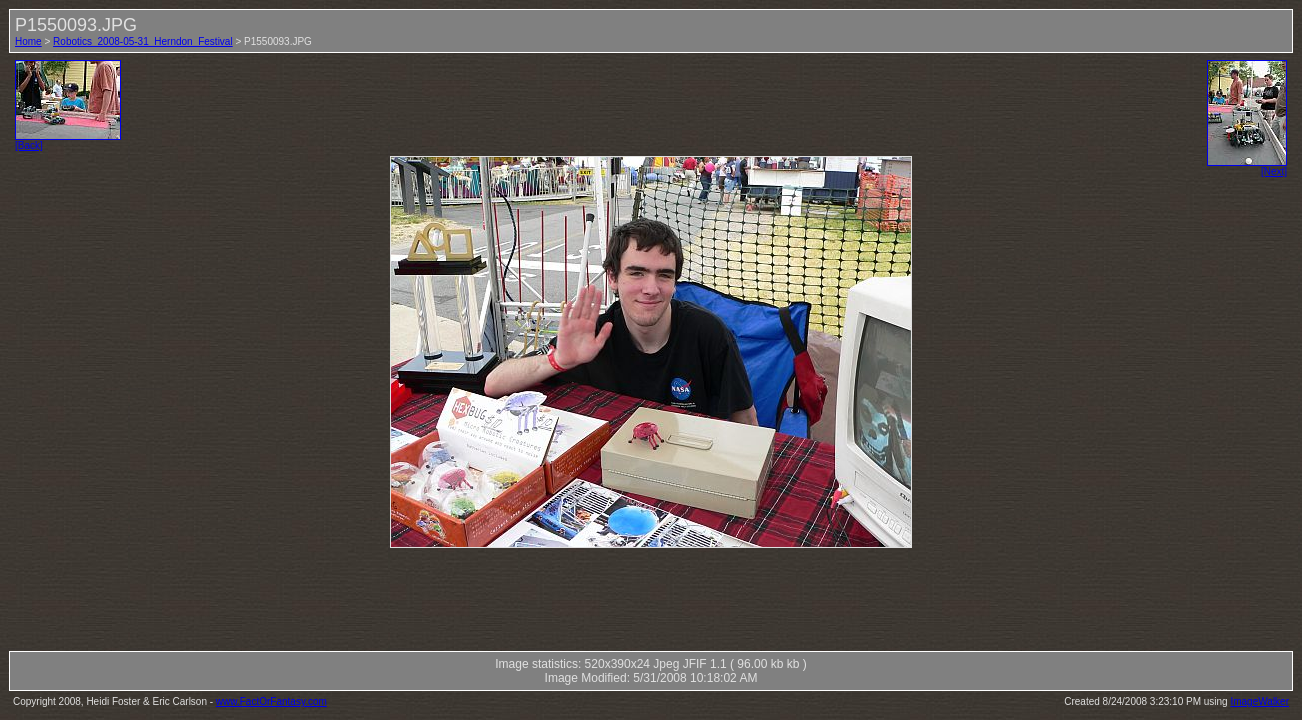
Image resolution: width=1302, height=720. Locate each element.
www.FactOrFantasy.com (271, 701)
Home (28, 41)
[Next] (1247, 167)
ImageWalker (1259, 701)
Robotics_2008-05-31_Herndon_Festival (143, 41)
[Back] (68, 141)
